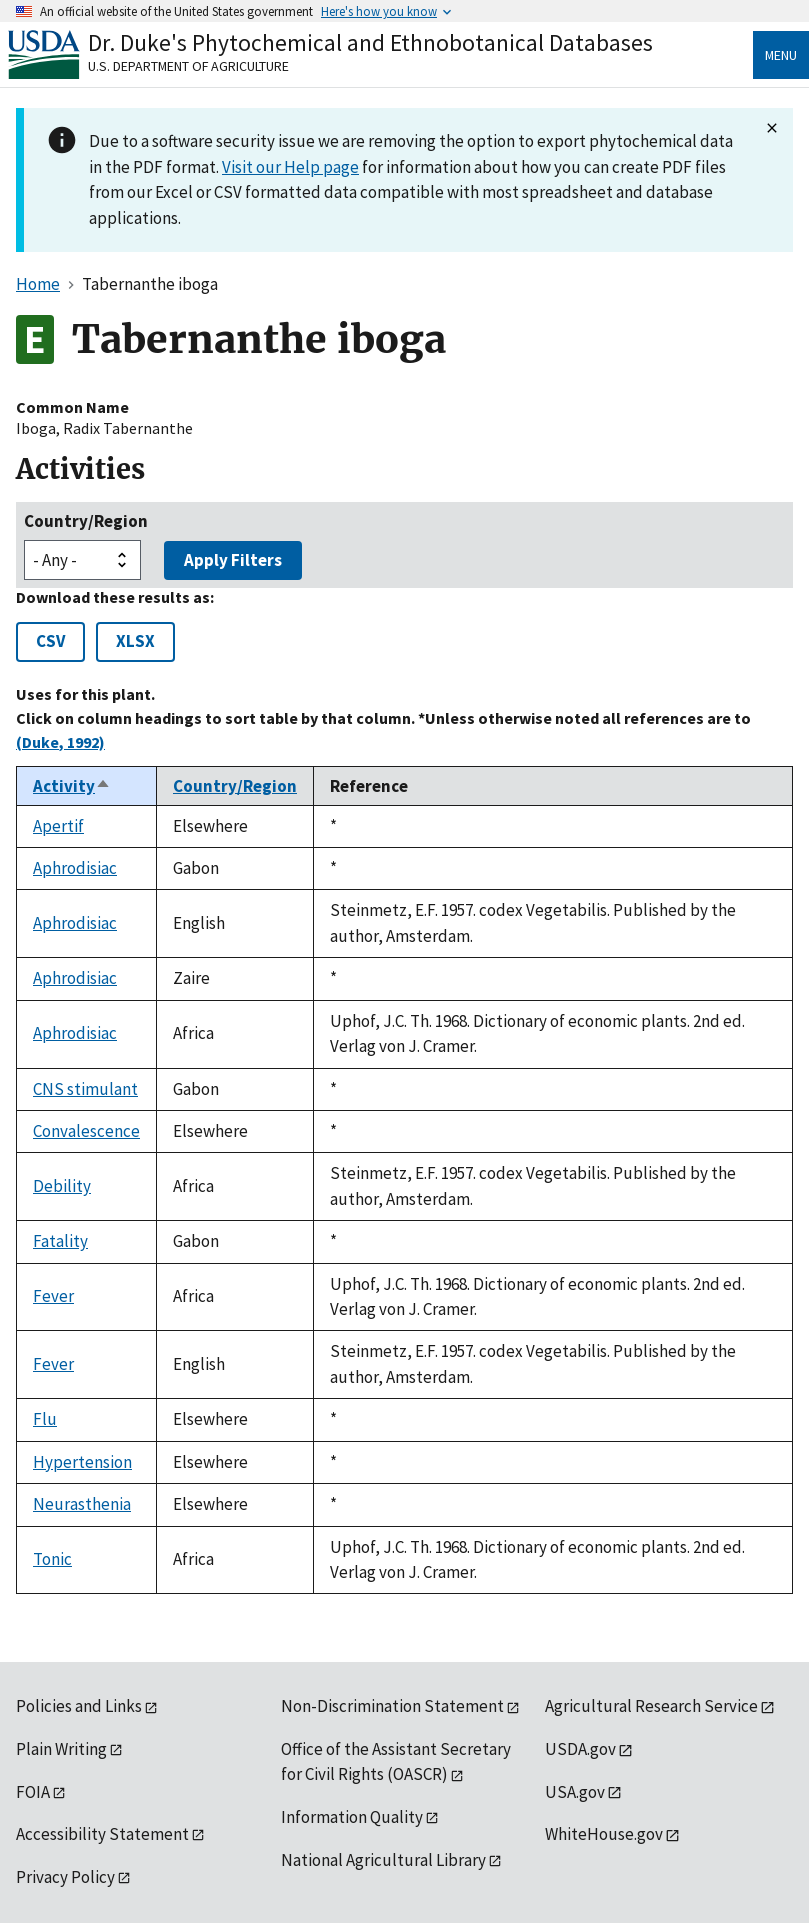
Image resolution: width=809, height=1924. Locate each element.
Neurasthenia (82, 1504)
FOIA (33, 1792)
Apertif (58, 826)
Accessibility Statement (102, 1834)
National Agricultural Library (383, 1860)
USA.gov (575, 1792)
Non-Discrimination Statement (392, 1706)
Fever (53, 1296)
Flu (45, 1419)
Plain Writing (61, 1749)
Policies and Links (79, 1706)
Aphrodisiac (75, 868)
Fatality (60, 1241)
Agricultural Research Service (651, 1706)
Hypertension (82, 1462)
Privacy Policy (65, 1877)
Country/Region (86, 521)
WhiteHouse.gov (604, 1834)
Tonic (52, 1559)
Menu (781, 55)
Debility (62, 1186)
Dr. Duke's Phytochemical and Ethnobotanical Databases (370, 42)
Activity (72, 786)
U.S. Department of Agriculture (188, 66)
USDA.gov (580, 1749)
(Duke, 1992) (60, 742)
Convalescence (86, 1131)
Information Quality (352, 1817)
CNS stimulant (85, 1089)
